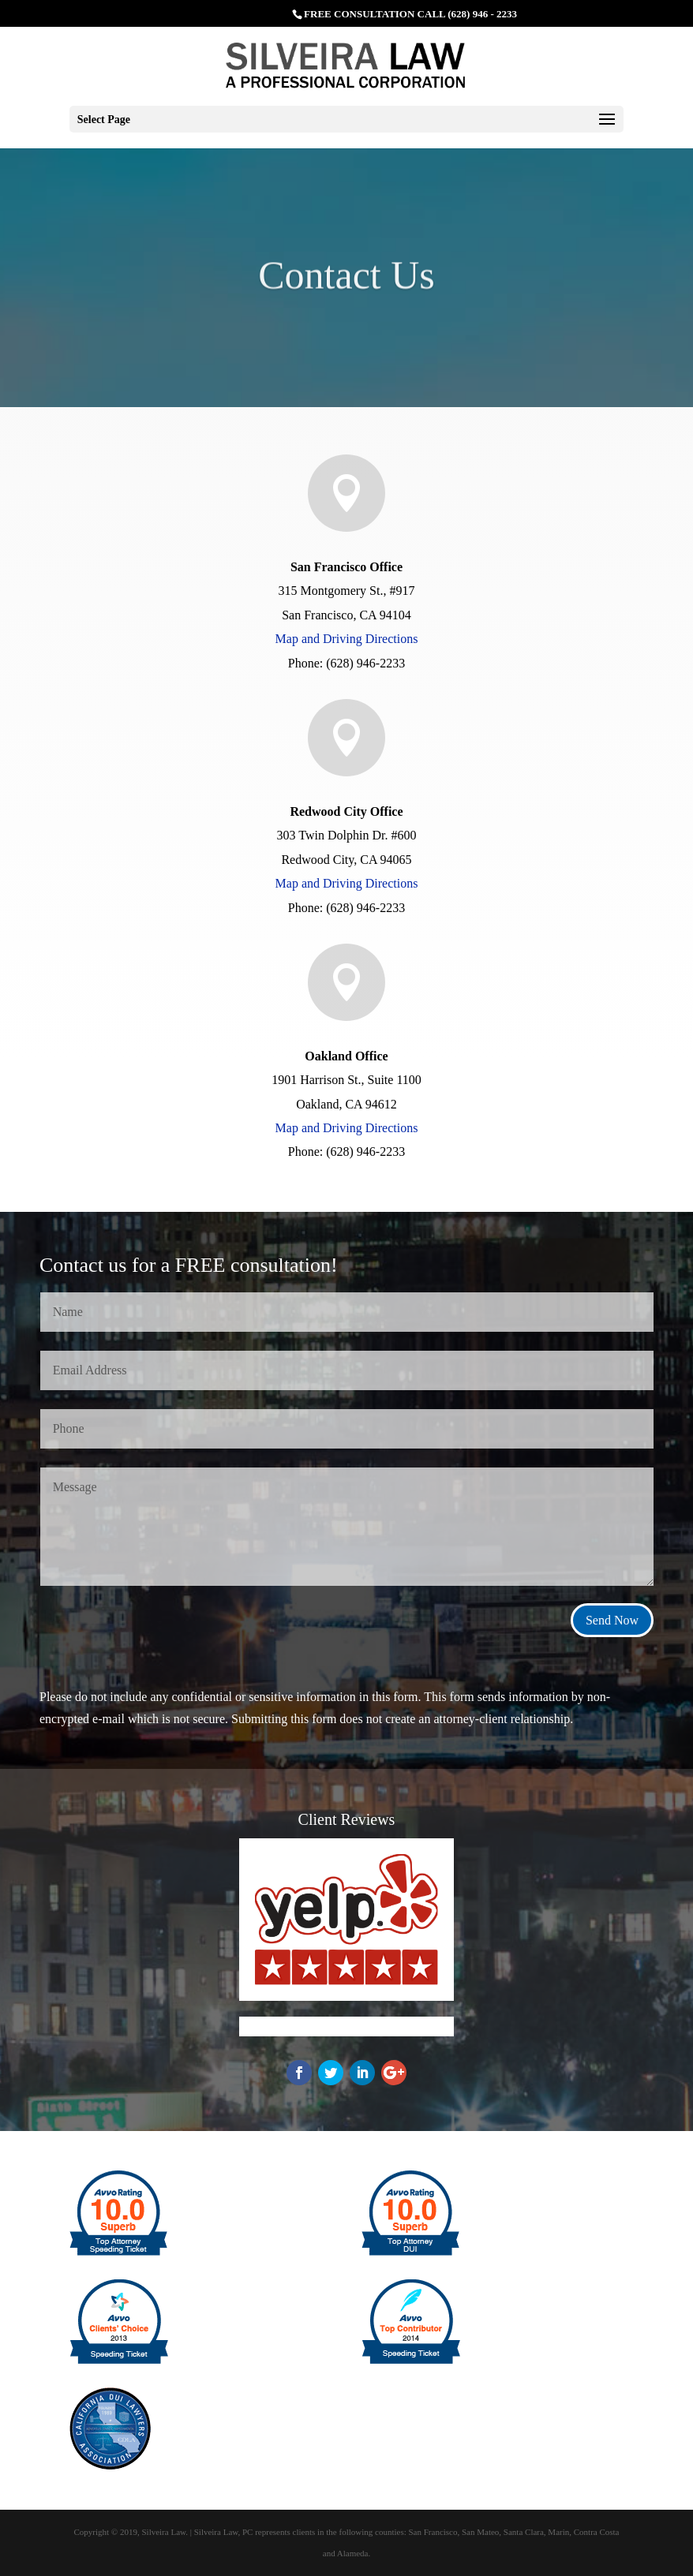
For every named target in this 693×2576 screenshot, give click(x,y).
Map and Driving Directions (346, 638)
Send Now (612, 1620)
